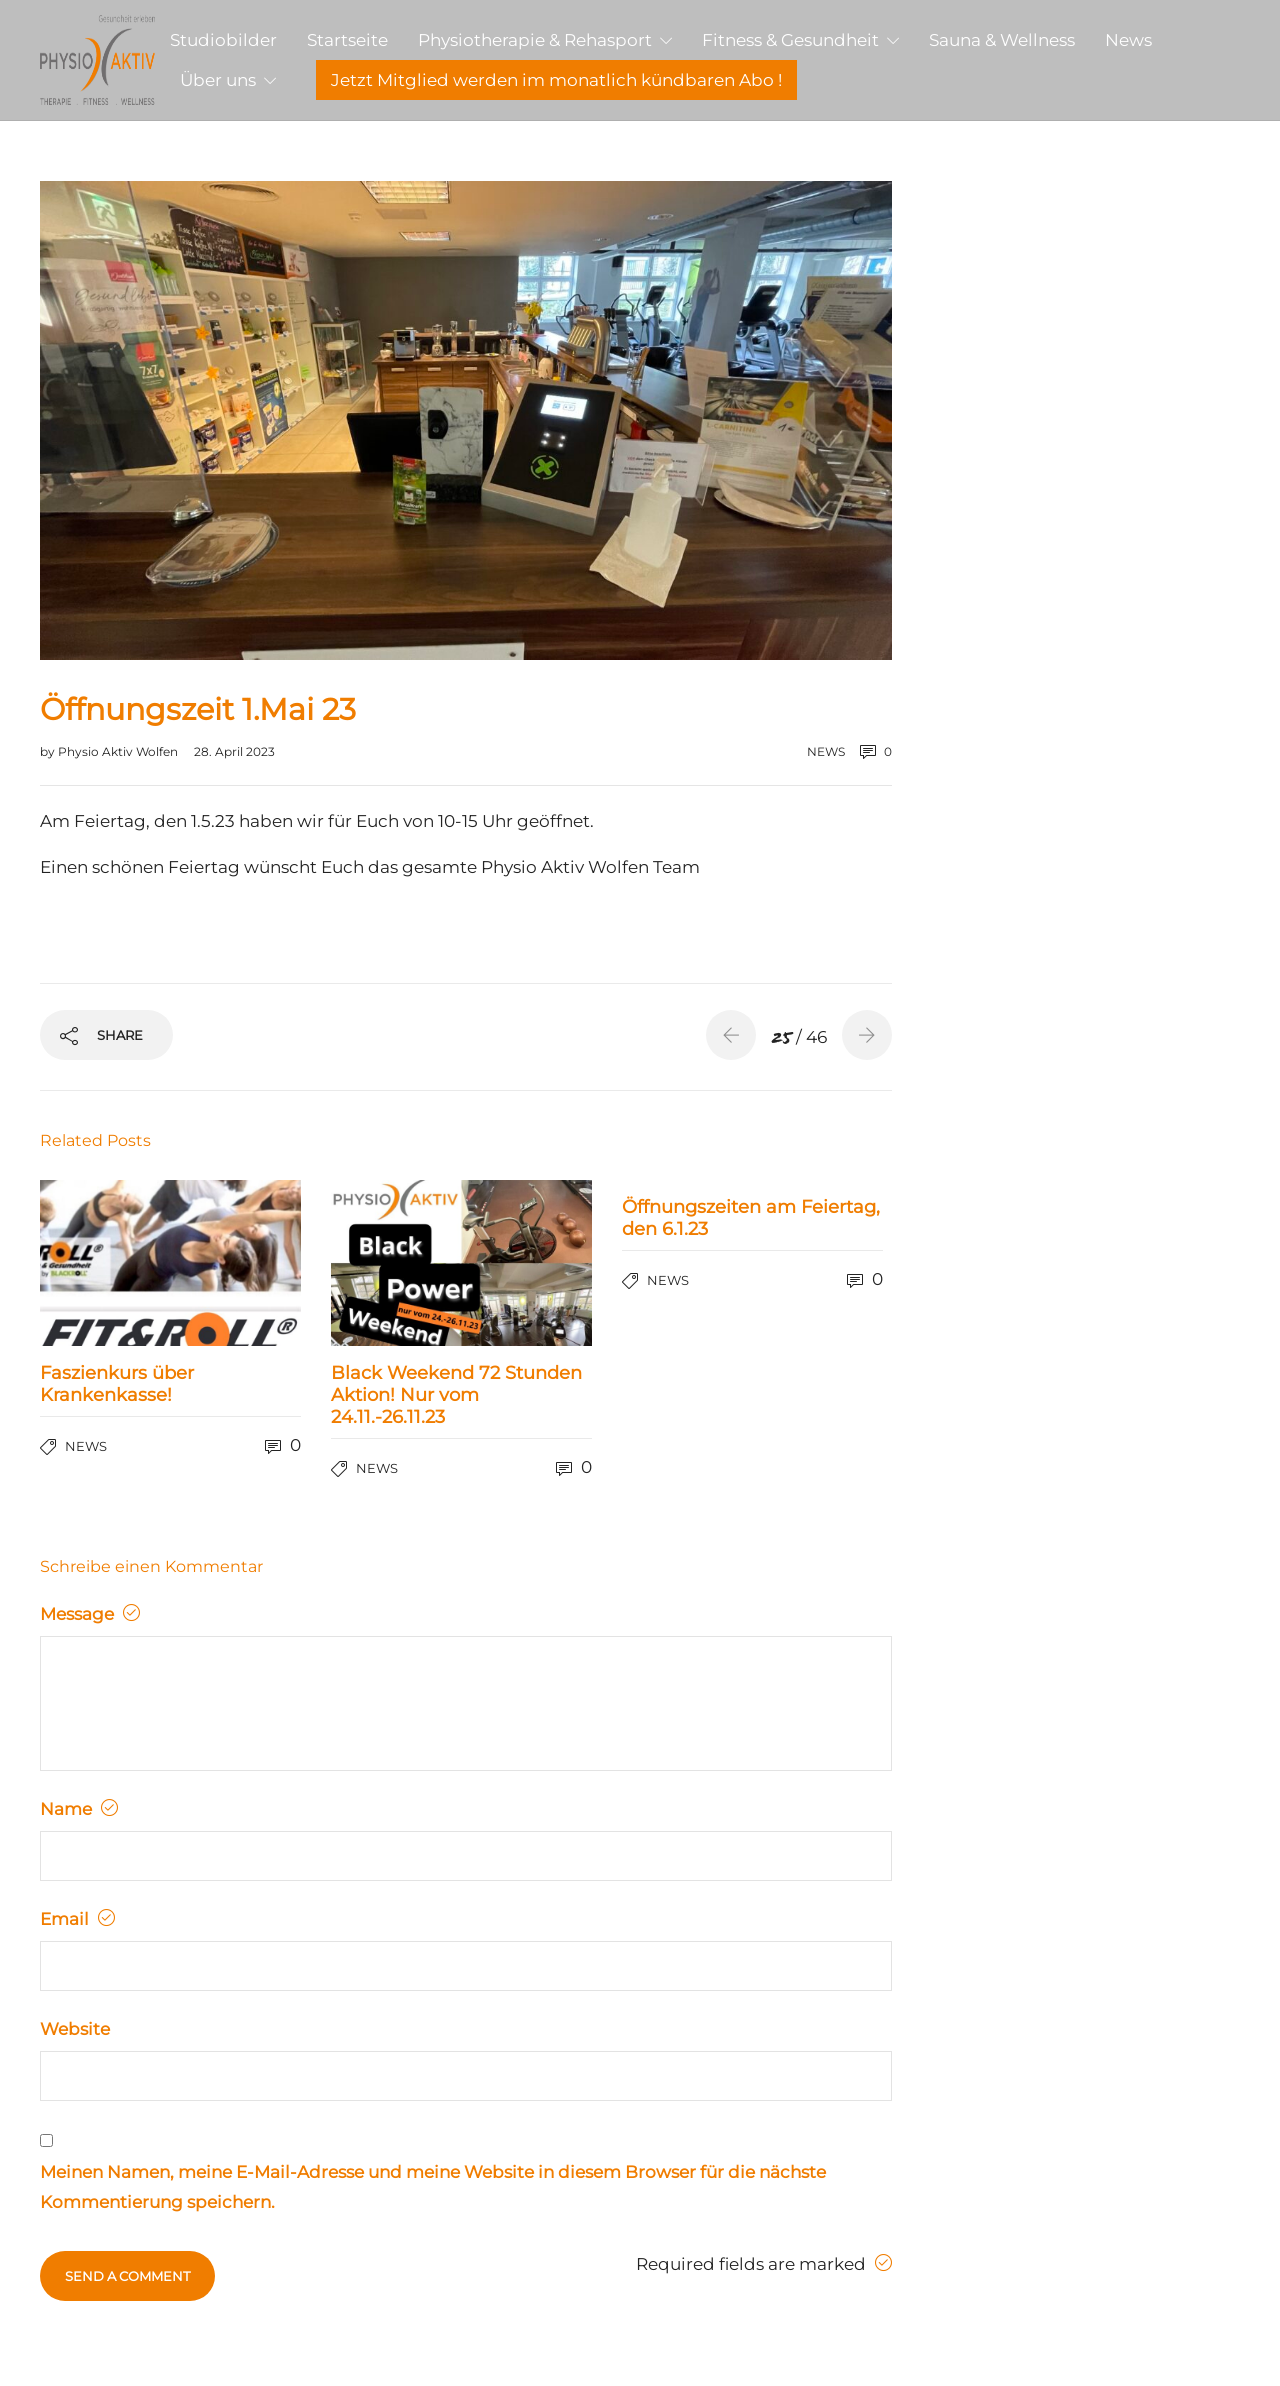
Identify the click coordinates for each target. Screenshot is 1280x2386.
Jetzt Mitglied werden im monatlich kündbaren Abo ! (556, 80)
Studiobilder (223, 40)
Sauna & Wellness (1002, 40)
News (1128, 40)
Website (75, 2029)
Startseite (347, 40)
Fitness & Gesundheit (790, 40)
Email (77, 1919)
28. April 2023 (234, 751)
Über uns (218, 80)
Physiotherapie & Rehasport (535, 40)
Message (90, 1614)
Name (79, 1809)
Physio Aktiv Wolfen (119, 751)
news (826, 751)
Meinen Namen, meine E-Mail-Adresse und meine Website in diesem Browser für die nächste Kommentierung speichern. (433, 2187)
